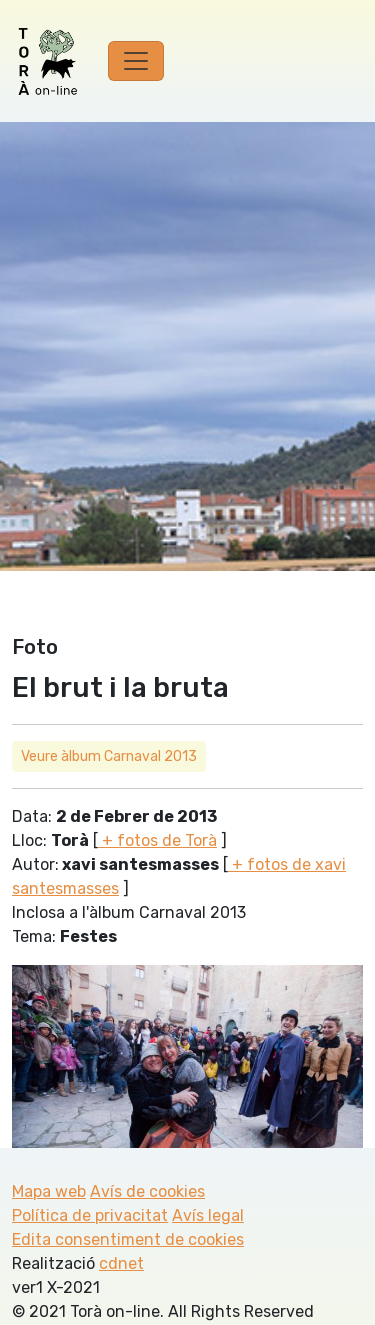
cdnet (121, 1263)
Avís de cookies (147, 1191)
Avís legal (208, 1215)
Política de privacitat (90, 1215)
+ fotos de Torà (157, 840)
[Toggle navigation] (136, 61)
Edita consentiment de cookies (128, 1239)
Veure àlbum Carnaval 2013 (109, 756)
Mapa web (49, 1191)
